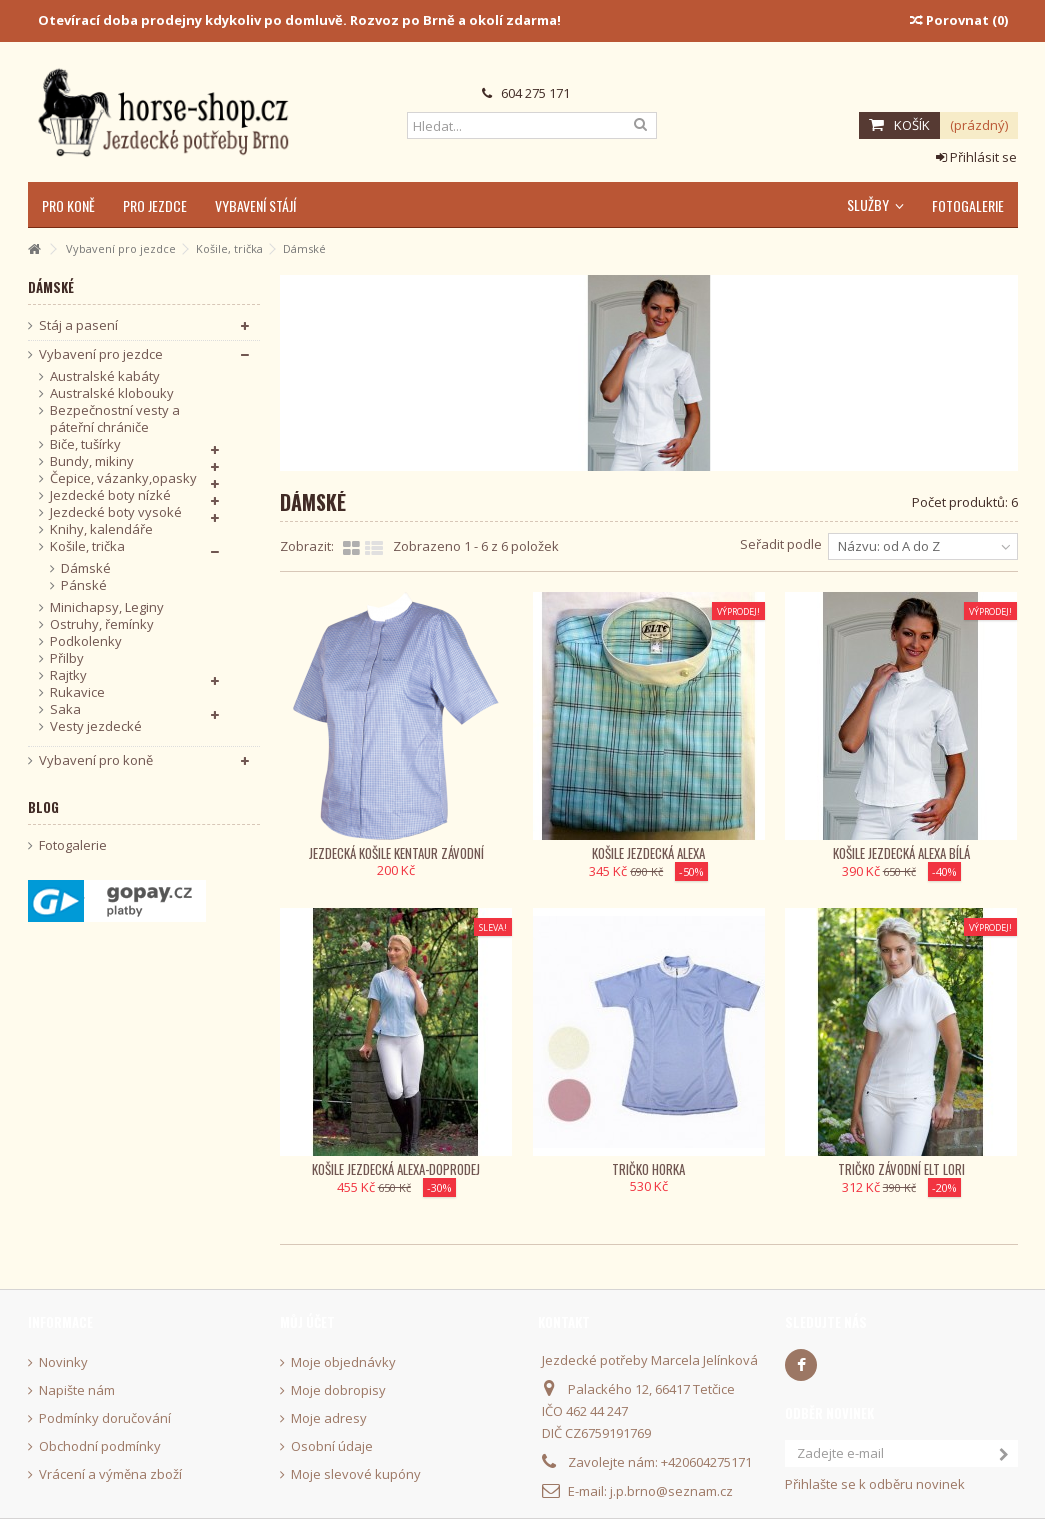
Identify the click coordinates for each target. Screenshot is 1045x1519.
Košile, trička (87, 546)
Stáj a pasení (78, 325)
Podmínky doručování (105, 1418)
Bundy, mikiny (92, 461)
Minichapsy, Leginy (107, 607)
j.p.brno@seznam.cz (671, 1491)
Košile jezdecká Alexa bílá (901, 853)
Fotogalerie (73, 845)
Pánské (84, 585)
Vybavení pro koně (96, 760)
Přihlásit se (976, 157)
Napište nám (77, 1390)
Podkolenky (86, 641)
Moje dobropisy (338, 1390)
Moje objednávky (343, 1362)
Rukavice (77, 692)
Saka (65, 709)
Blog (43, 807)
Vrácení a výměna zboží (110, 1474)
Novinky (63, 1362)
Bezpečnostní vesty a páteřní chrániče (115, 419)
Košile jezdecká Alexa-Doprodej (396, 1169)
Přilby (67, 658)
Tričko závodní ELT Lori (901, 1169)
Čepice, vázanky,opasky (123, 478)
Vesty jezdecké (96, 726)
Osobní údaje (332, 1446)
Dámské (86, 568)
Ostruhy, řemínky (102, 624)
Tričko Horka (648, 1169)
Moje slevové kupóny (356, 1474)
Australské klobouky (112, 393)
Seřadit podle (781, 544)
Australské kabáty (105, 376)
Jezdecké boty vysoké (116, 512)
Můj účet (307, 1322)
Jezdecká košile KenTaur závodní (396, 853)
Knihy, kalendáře (101, 529)
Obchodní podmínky (100, 1446)
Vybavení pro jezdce (101, 354)
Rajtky (68, 675)
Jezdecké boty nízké (110, 495)
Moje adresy (329, 1418)
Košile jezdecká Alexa (648, 853)
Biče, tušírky (85, 444)
